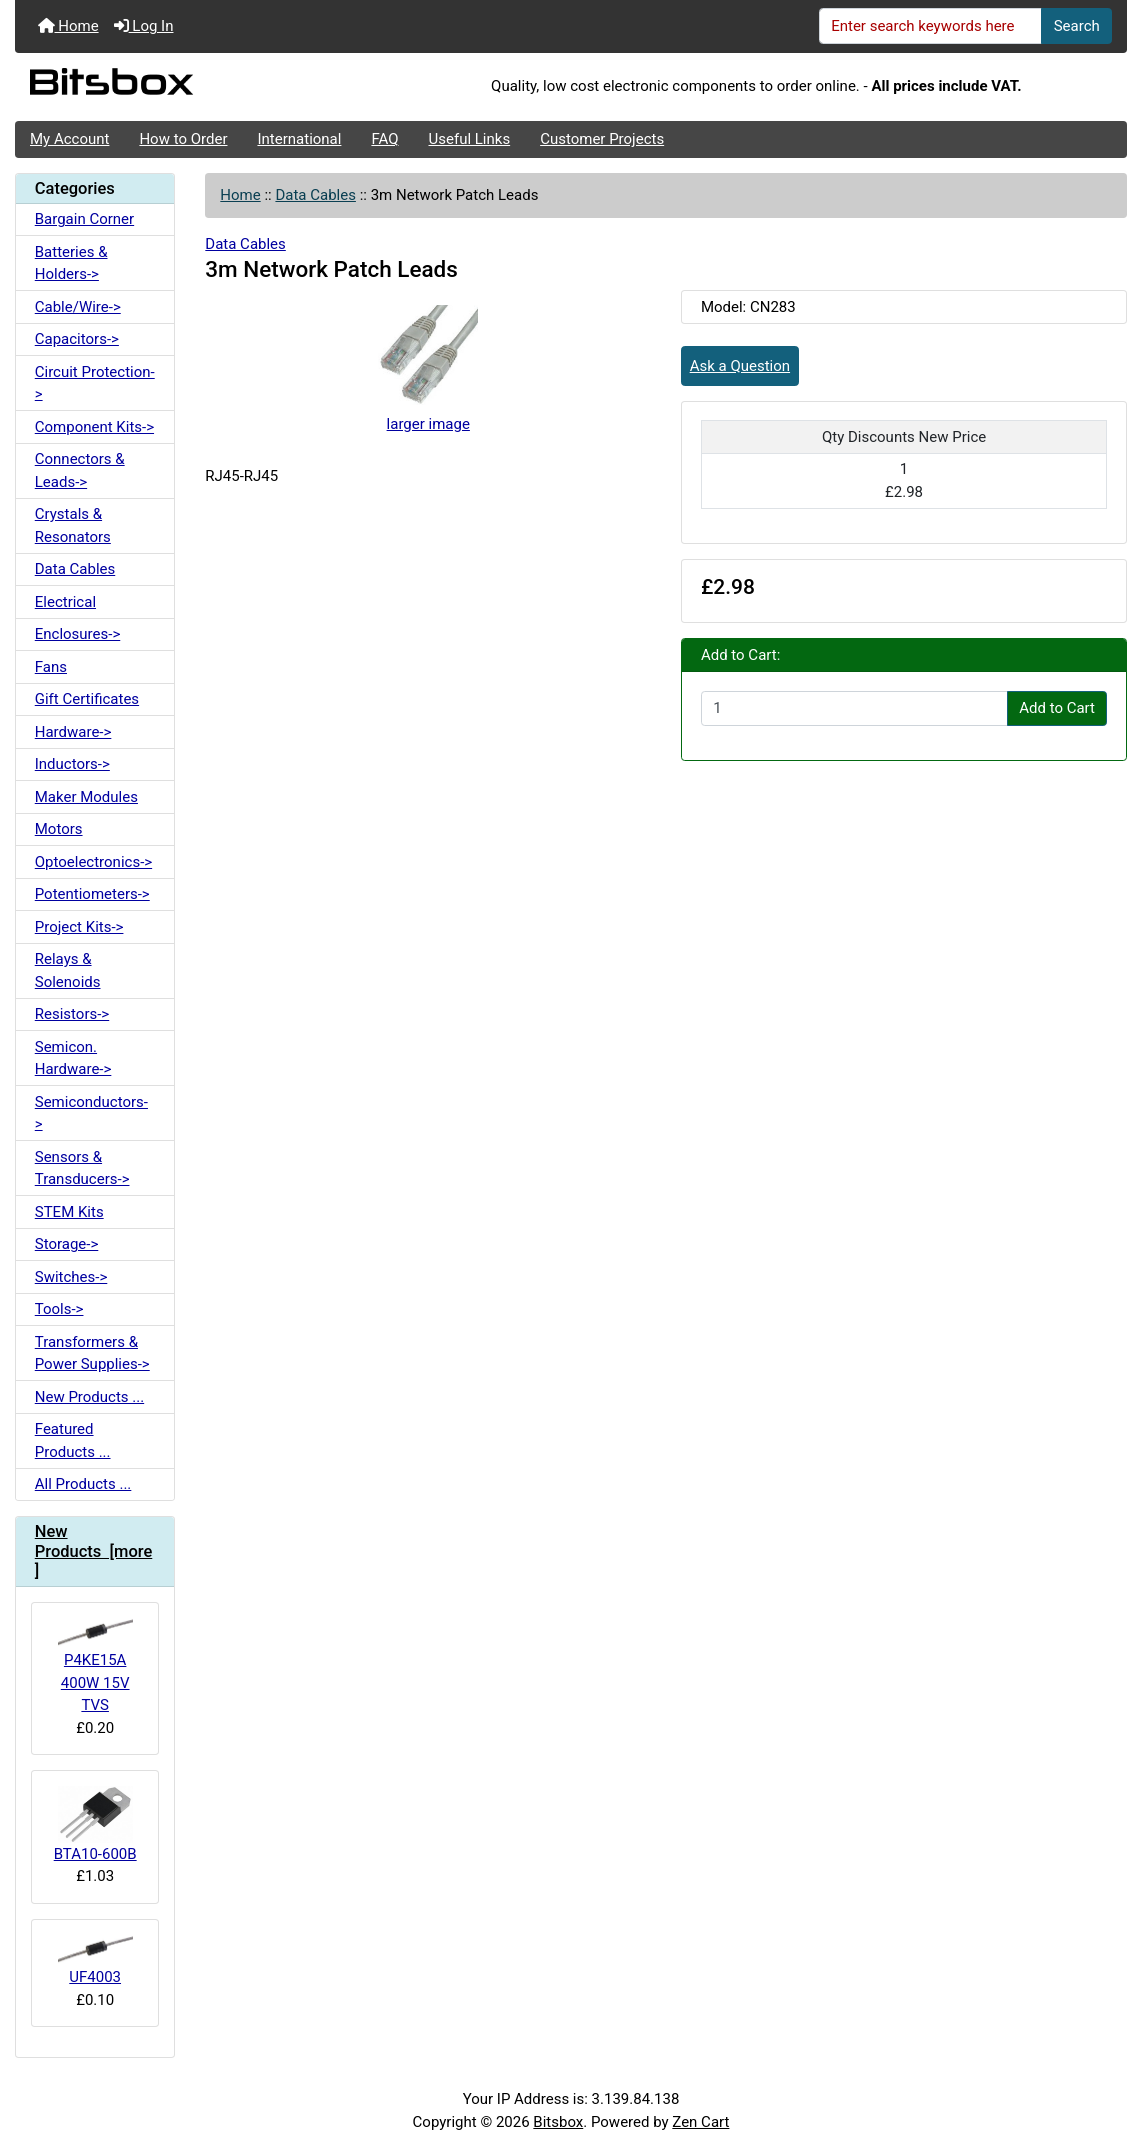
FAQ (384, 139)
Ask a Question (740, 366)
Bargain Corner (84, 219)
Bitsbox (558, 2122)
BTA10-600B (95, 1824)
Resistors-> (72, 1014)
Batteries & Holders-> (71, 263)
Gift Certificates (87, 699)
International (299, 139)
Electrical (65, 602)
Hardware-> (73, 732)
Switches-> (71, 1277)
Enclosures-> (78, 634)
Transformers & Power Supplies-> (92, 1353)
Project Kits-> (79, 927)
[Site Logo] (200, 87)
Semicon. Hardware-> (73, 1058)
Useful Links (470, 139)
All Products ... (83, 1484)
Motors (59, 829)
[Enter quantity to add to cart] (854, 709)
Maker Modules (86, 797)
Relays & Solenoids (68, 970)
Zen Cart (700, 2122)
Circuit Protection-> (95, 383)
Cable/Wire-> (78, 307)
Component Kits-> (94, 427)
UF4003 (95, 1961)
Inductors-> (72, 764)
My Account (69, 139)
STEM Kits (69, 1212)
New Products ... (89, 1397)
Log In (144, 26)
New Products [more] (94, 1551)
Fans (51, 667)
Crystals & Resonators (73, 525)
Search (1077, 26)
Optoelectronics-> (93, 862)
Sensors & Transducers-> (82, 1168)
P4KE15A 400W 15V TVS (95, 1666)
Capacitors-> (77, 339)
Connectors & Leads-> (80, 470)
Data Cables (315, 195)
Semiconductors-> (91, 1113)
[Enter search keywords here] (931, 26)
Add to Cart (1057, 708)
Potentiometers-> (92, 894)
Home (68, 26)
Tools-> (59, 1309)
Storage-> (67, 1244)
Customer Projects (602, 139)
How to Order (183, 139)
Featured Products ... (73, 1440)
